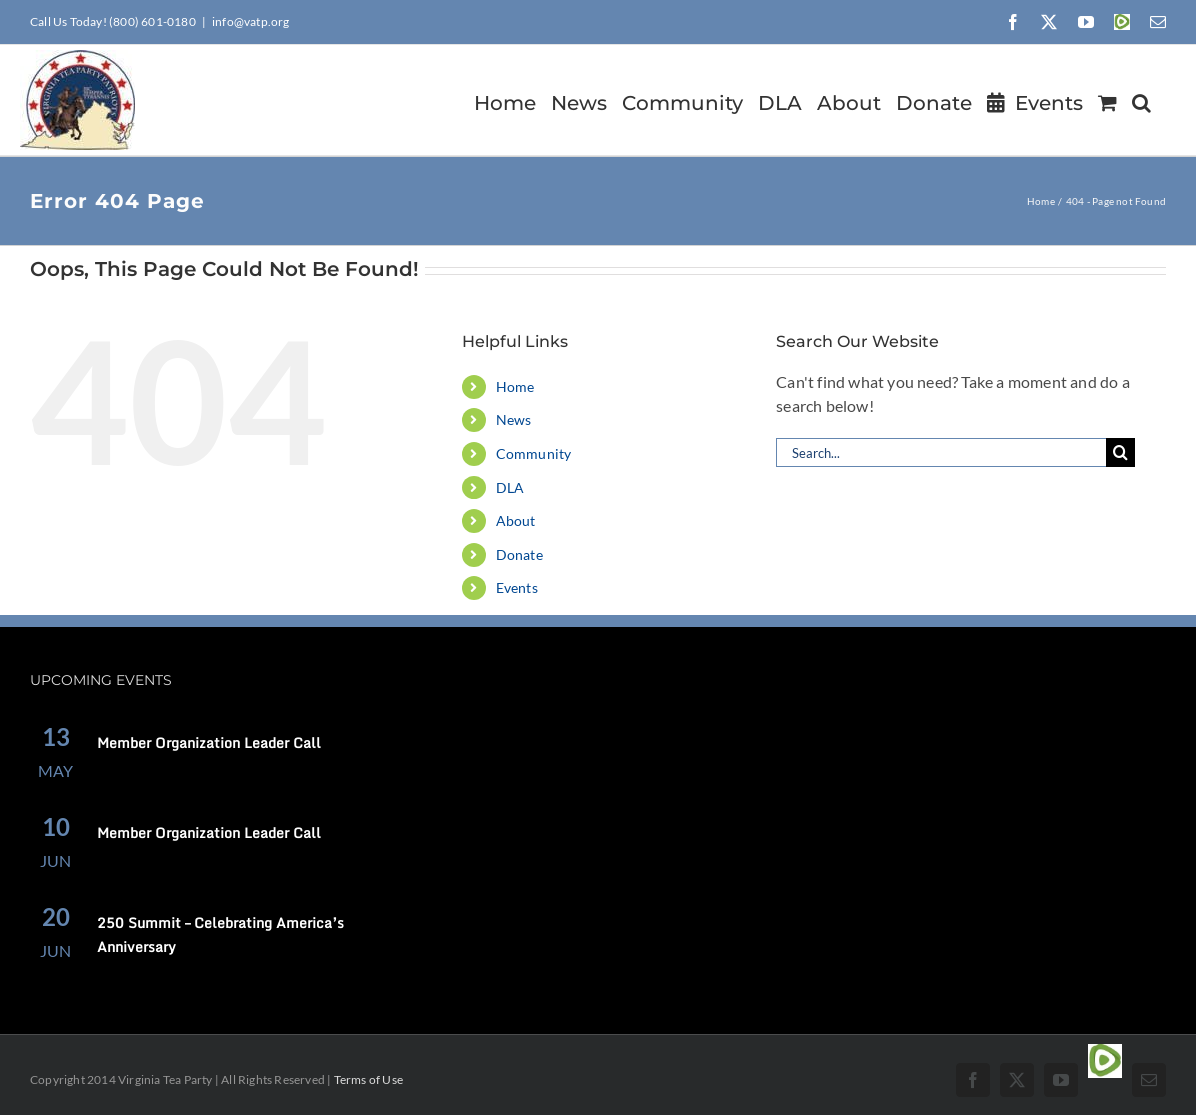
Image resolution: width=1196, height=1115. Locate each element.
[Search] (1120, 452)
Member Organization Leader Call (209, 742)
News (514, 419)
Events (517, 587)
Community (534, 453)
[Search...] (941, 452)
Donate (519, 554)
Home (515, 386)
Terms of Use (368, 1079)
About (516, 520)
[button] (1141, 100)
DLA (510, 487)
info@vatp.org (251, 21)
